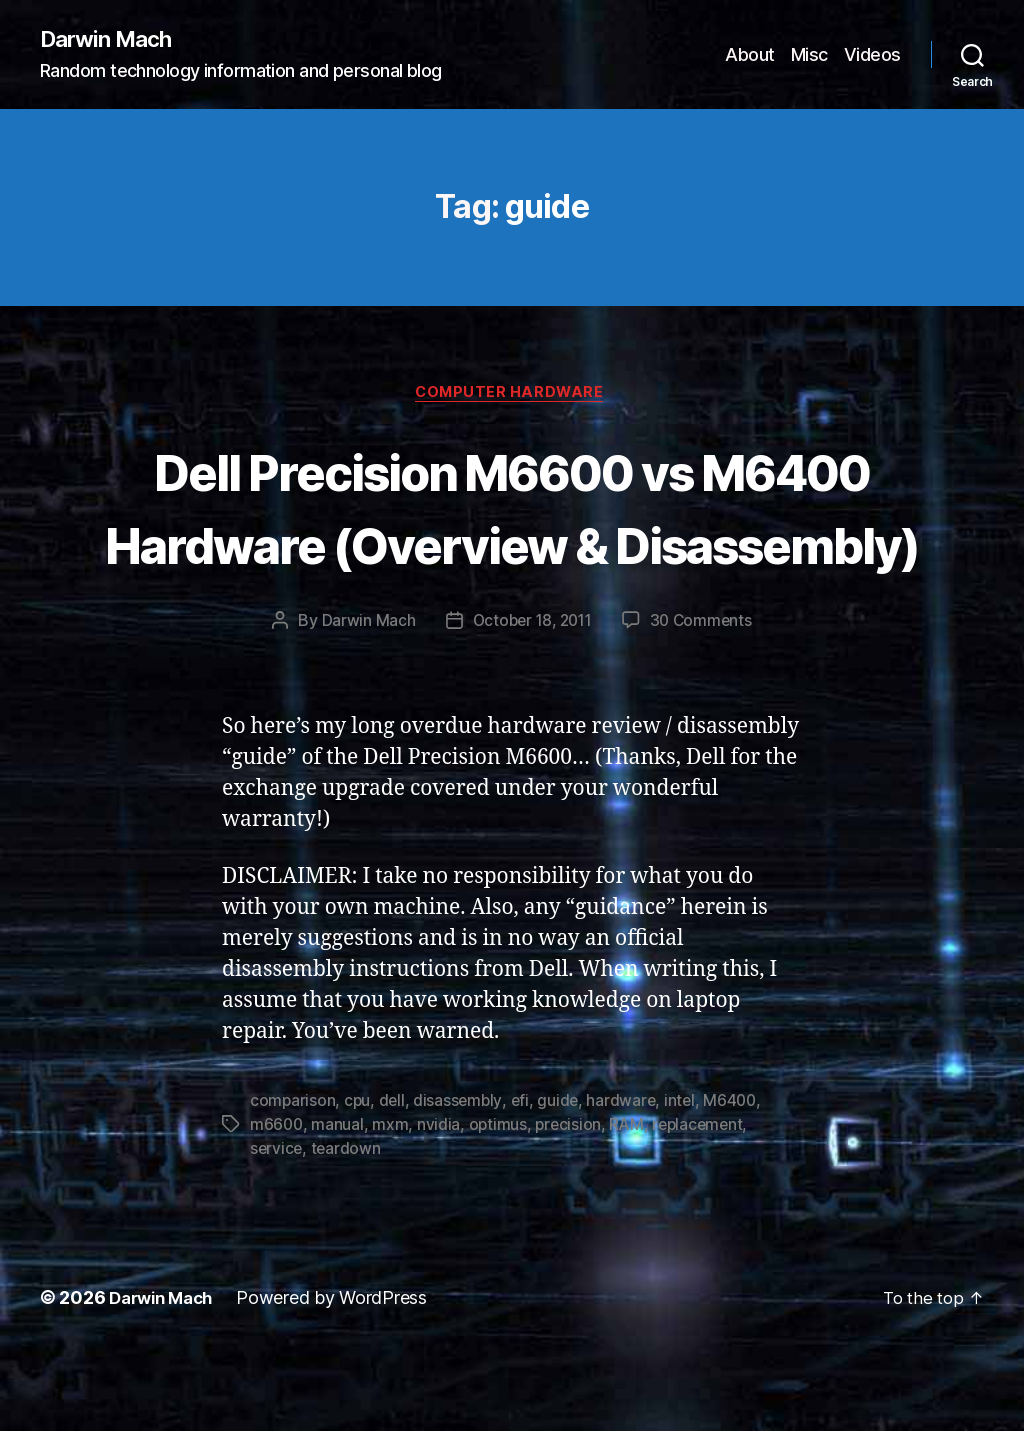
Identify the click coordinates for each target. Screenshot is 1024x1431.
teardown (348, 1226)
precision (572, 1202)
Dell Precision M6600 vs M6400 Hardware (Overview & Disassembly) (512, 545)
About (750, 55)
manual (339, 1202)
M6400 (738, 1178)
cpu (358, 1178)
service (277, 1226)
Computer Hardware (511, 396)
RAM (631, 1202)
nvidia (440, 1202)
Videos (872, 55)
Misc (809, 55)
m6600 (277, 1202)
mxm (392, 1202)
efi (523, 1178)
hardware (627, 1178)
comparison (293, 1178)
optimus (500, 1202)
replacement (705, 1202)
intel (686, 1178)
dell (393, 1178)
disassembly (461, 1178)
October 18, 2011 (531, 698)
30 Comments (704, 698)
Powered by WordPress (341, 1374)
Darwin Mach (111, 40)
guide (563, 1178)
